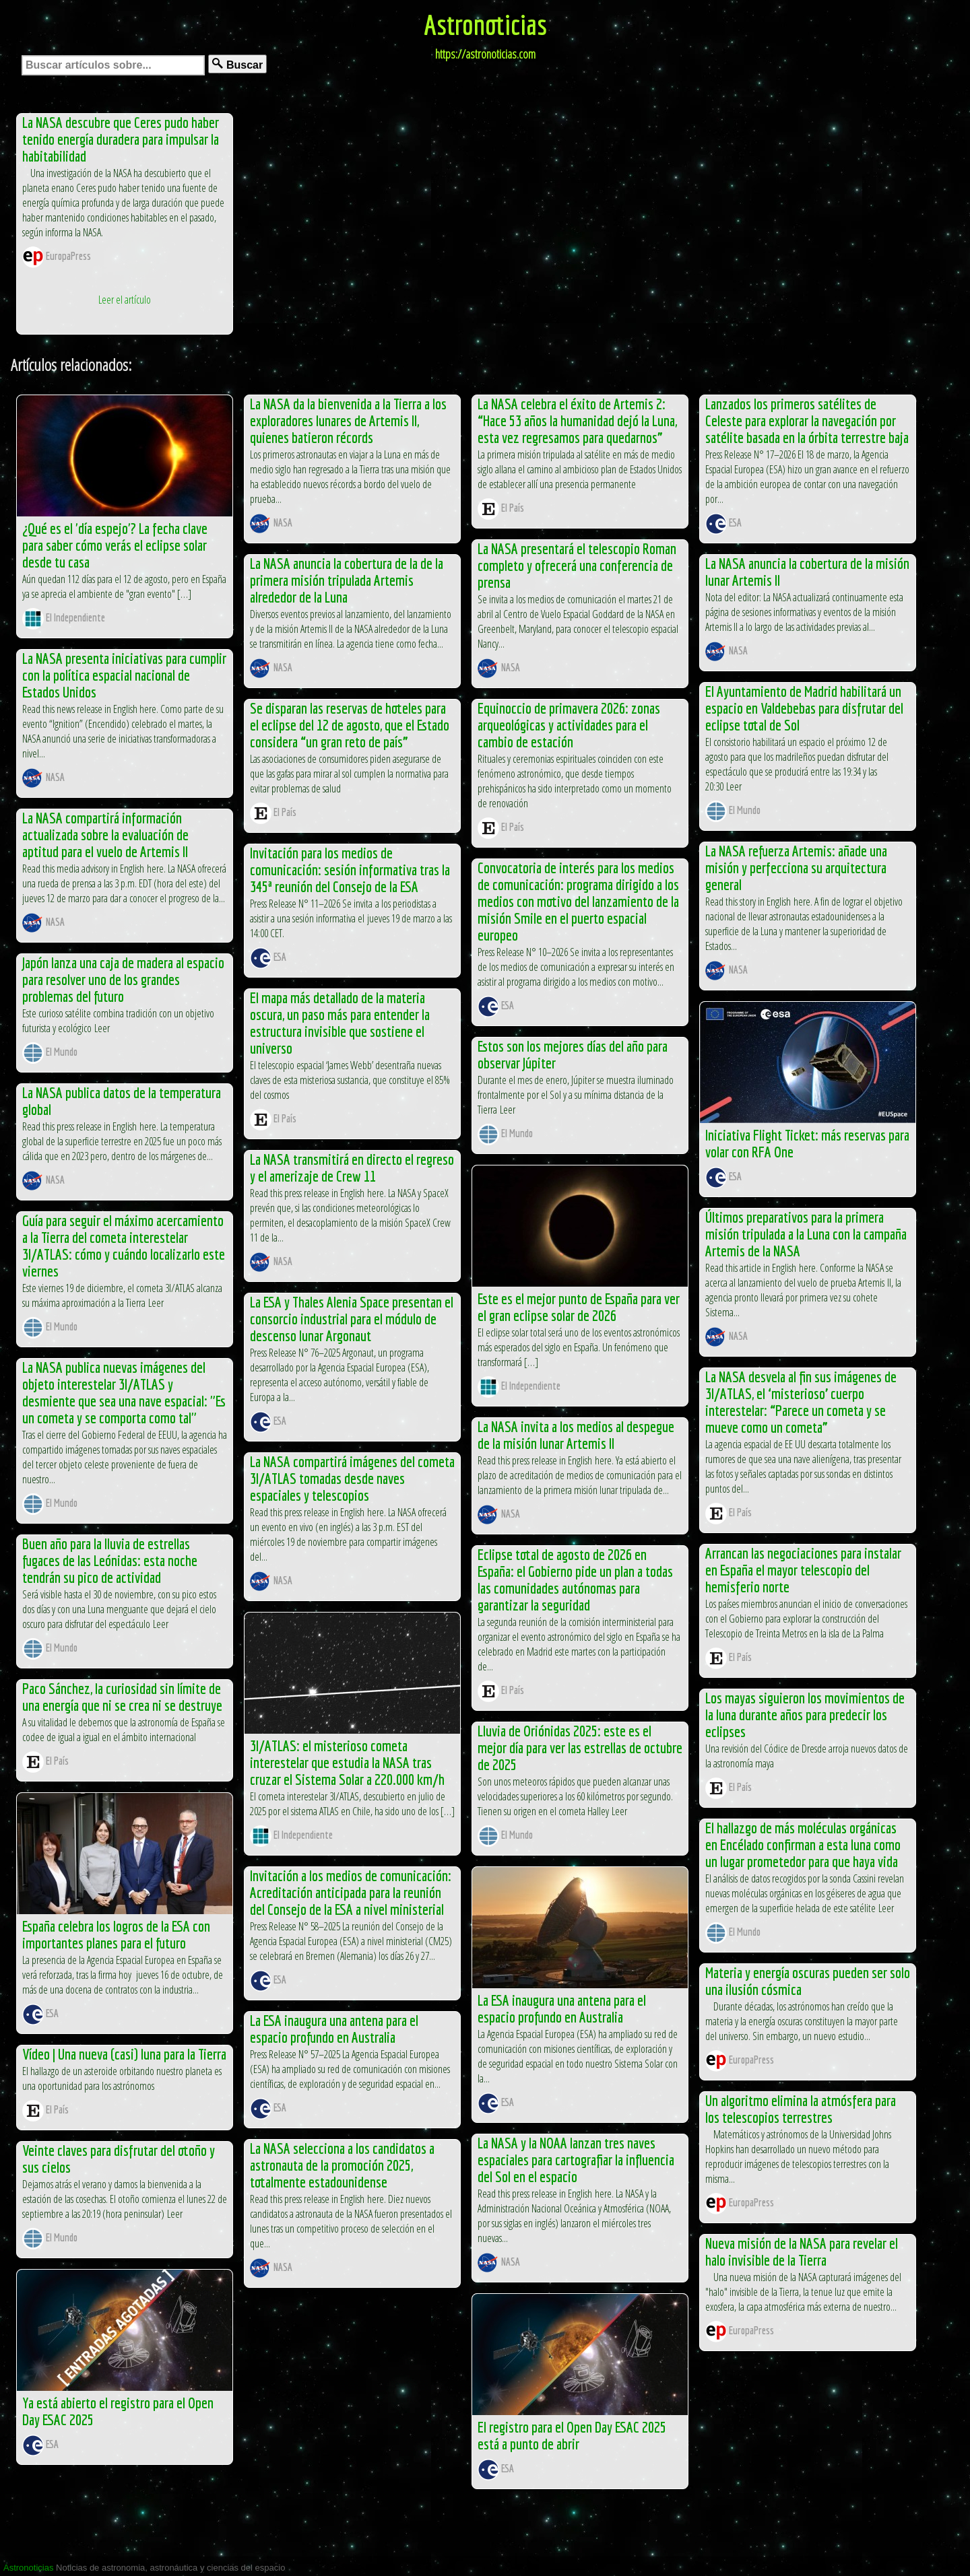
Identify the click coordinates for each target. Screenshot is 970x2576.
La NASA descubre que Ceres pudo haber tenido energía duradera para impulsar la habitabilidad (120, 139)
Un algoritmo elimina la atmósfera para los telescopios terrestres (800, 2109)
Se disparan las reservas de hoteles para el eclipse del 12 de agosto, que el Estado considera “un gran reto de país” (349, 725)
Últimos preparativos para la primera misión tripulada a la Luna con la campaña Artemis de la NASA (806, 1234)
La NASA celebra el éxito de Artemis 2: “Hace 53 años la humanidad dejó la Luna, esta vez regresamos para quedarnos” (577, 420)
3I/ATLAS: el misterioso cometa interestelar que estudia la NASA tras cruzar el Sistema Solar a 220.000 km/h (347, 1762)
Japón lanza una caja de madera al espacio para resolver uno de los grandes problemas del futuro (123, 979)
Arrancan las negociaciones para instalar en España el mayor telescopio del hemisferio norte (803, 1570)
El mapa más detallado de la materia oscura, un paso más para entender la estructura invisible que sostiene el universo (340, 1022)
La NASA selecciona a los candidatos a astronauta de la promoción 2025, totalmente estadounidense (342, 2165)
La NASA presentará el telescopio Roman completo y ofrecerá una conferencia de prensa (577, 565)
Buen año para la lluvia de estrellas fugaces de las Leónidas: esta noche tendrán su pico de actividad (109, 1560)
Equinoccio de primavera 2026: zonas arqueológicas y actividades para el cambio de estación (569, 725)
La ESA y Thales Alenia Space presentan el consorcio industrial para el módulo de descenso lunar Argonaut (351, 1318)
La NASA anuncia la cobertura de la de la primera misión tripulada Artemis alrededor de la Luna (346, 580)
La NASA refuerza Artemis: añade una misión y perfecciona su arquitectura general (796, 867)
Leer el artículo (124, 299)
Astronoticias (485, 24)
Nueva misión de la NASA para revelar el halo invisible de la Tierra (801, 2251)
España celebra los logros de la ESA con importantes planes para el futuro (116, 1934)
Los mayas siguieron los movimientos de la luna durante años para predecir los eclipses (805, 1714)
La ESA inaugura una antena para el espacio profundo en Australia (562, 2008)
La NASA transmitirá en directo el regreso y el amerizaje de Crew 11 (352, 1167)
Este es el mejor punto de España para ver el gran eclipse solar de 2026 (579, 1307)
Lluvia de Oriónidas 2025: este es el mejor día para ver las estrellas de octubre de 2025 (580, 1747)
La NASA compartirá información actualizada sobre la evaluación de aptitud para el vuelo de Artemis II (105, 834)
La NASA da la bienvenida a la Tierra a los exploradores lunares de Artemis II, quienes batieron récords (348, 420)
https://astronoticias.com (485, 54)
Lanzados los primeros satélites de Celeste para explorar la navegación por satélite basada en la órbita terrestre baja (807, 420)
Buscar (237, 64)
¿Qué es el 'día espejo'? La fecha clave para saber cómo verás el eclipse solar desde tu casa (114, 545)
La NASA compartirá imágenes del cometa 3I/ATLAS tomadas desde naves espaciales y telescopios (352, 1478)
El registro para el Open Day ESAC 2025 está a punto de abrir (572, 2435)
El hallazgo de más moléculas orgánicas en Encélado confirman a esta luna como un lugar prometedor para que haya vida (803, 1844)
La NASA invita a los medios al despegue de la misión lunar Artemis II (576, 1435)
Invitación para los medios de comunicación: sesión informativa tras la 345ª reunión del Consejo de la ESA (350, 869)
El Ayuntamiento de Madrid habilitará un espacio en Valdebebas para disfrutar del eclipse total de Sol (804, 708)
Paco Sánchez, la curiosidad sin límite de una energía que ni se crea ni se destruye (122, 1697)
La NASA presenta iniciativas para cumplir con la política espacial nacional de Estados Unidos (124, 675)
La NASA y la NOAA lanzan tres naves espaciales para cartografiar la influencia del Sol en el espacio (576, 2159)
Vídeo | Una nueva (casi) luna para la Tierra (124, 2053)
